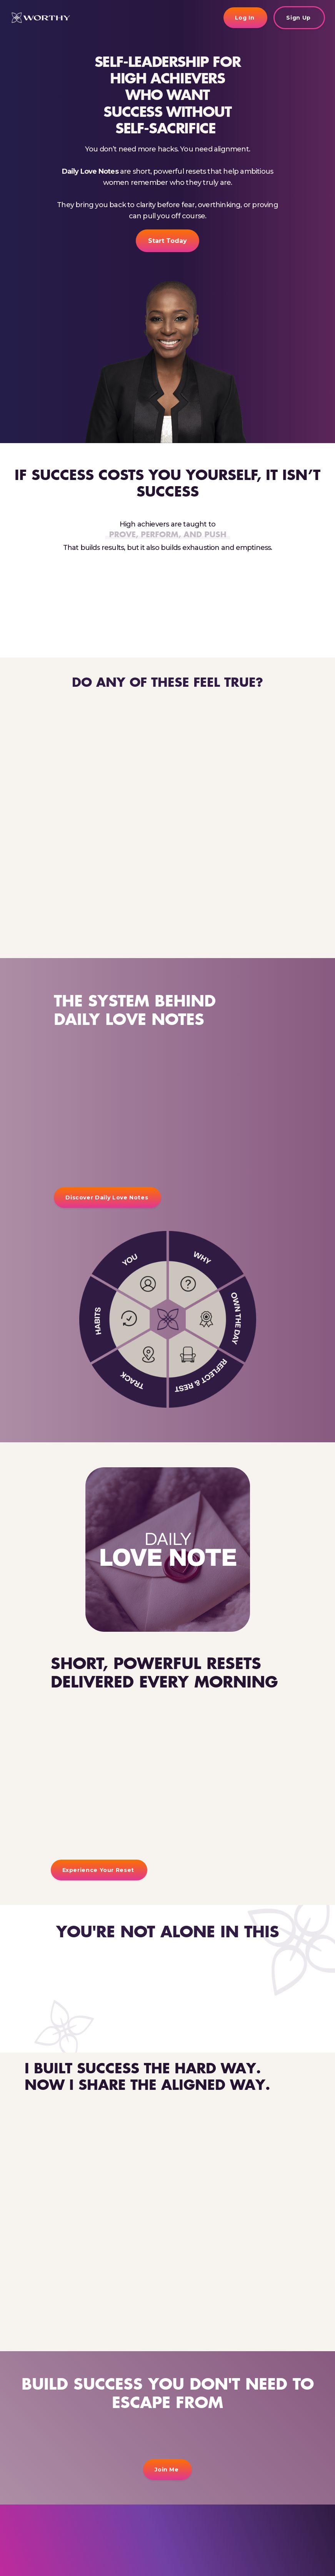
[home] (40, 17)
